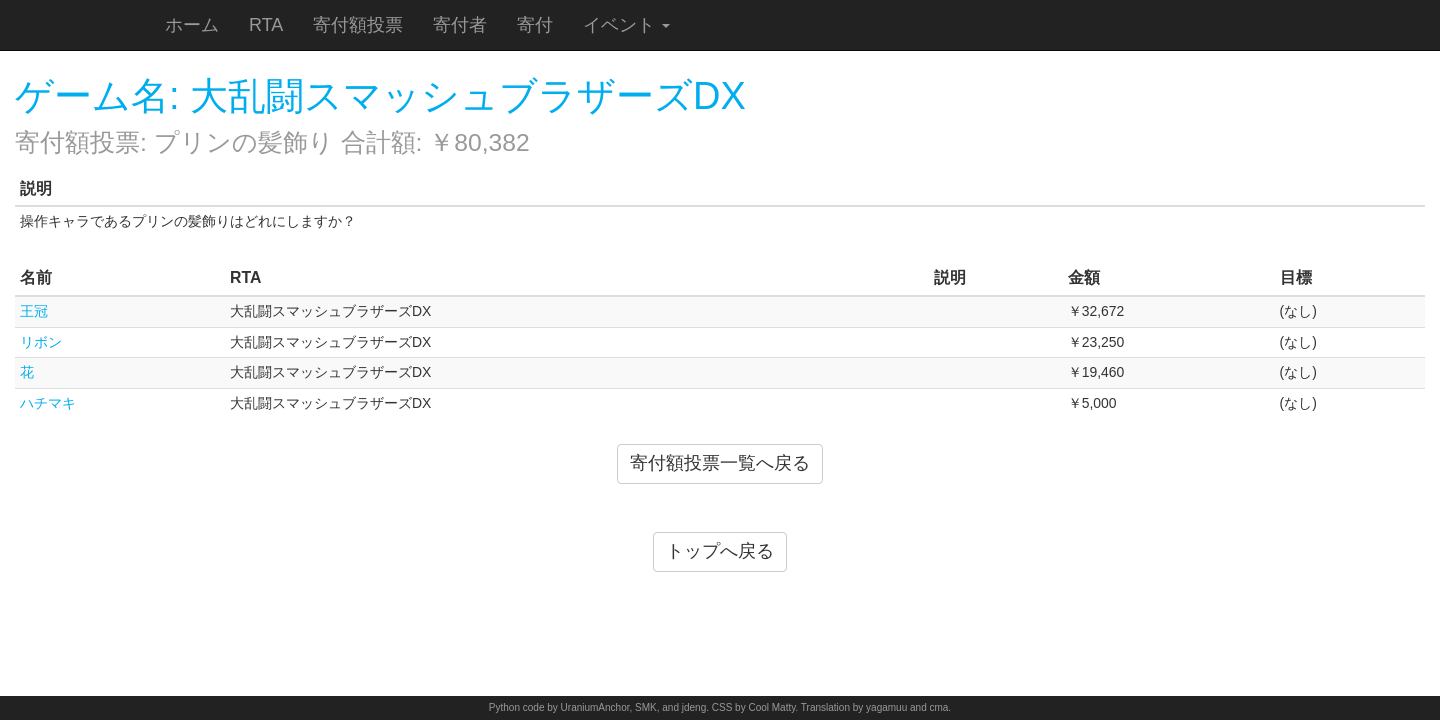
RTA (266, 25)
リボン (41, 342)
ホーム (192, 25)
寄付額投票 (358, 25)
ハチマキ (48, 403)
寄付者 (460, 25)
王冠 (34, 311)
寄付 (535, 25)
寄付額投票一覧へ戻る (720, 463)
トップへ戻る (720, 551)
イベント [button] (626, 25)
